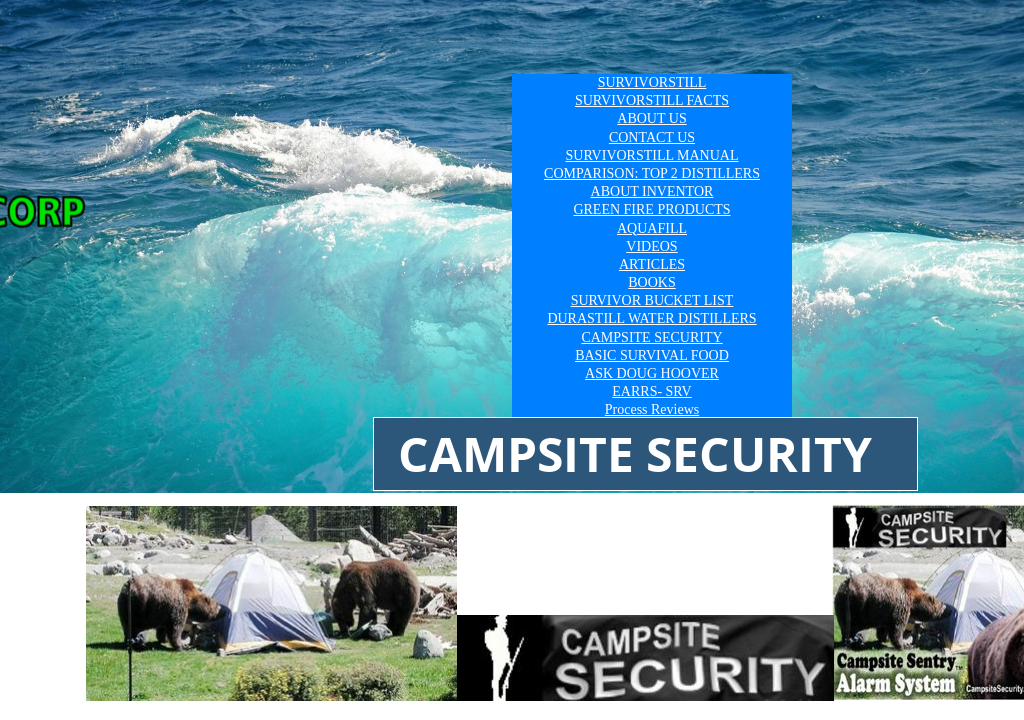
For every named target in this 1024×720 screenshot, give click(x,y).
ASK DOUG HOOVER (652, 373)
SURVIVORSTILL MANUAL (652, 155)
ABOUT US (651, 118)
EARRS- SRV (651, 391)
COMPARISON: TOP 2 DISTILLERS (652, 173)
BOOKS (651, 282)
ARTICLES (652, 264)
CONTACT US (652, 137)
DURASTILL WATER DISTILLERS (651, 318)
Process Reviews (652, 409)
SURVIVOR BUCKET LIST (652, 300)
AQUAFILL (652, 228)
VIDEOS (651, 246)
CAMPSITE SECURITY (651, 337)
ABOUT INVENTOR (652, 191)
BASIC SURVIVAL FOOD (652, 355)
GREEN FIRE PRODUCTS (651, 209)
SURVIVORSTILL (652, 82)
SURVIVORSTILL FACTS (652, 100)
